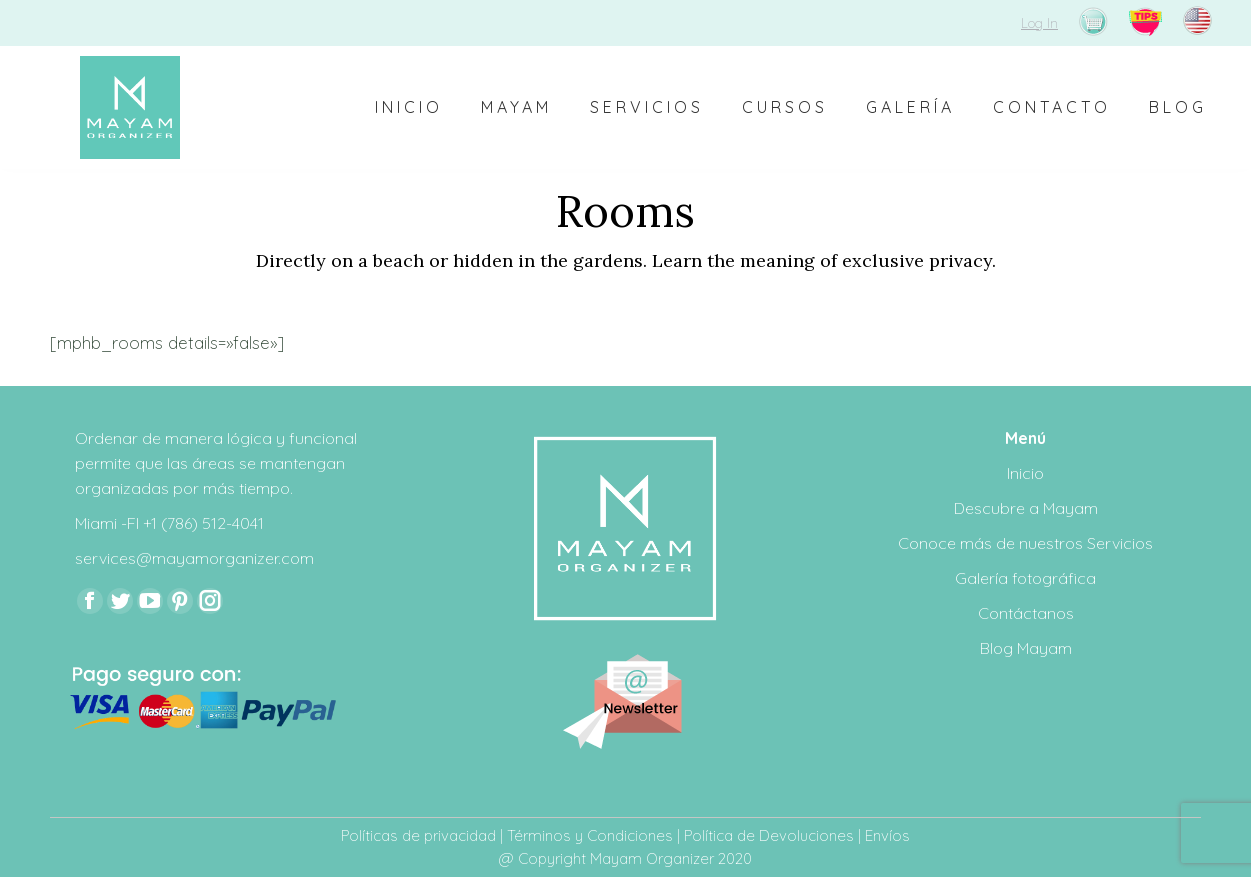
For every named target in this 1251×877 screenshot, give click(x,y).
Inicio (1025, 473)
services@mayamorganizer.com (194, 558)
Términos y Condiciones (590, 835)
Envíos (887, 835)
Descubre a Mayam (1026, 508)
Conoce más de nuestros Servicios (1025, 543)
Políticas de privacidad (418, 835)
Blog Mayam (1026, 648)
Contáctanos (1026, 613)
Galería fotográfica (1025, 578)
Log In (1039, 23)
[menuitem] (409, 107)
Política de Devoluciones (769, 835)
